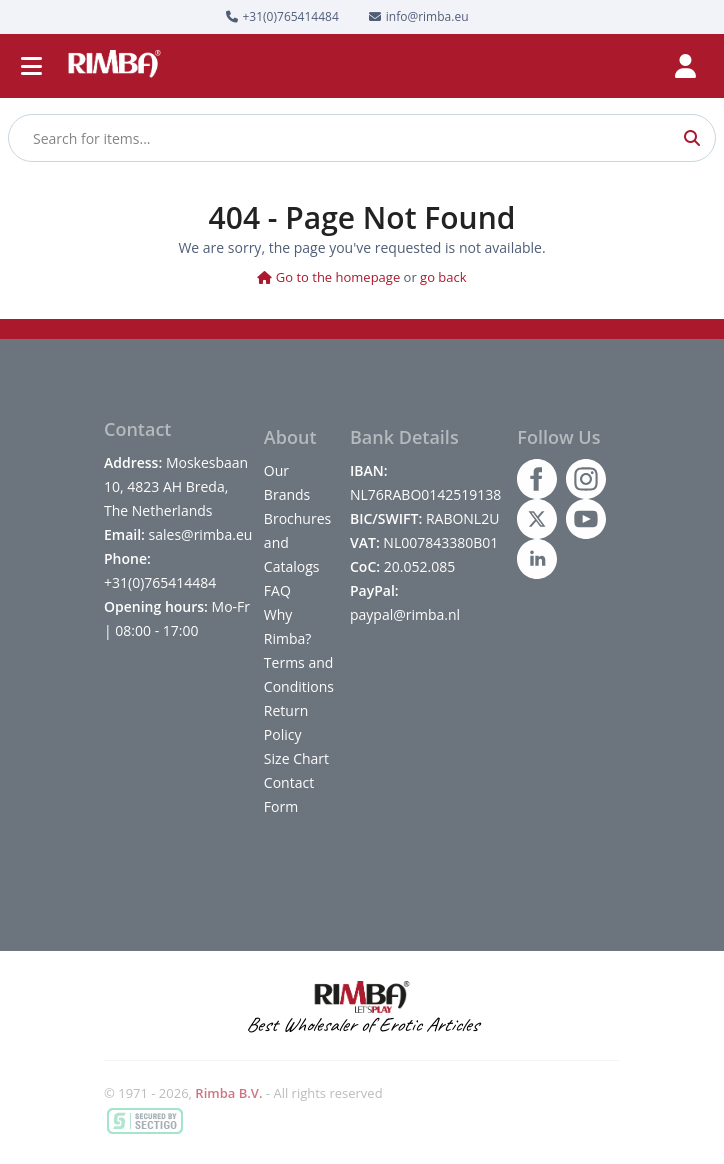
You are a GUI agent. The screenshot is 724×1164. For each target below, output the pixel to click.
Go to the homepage (328, 277)
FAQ (277, 590)
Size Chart (296, 758)
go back (443, 277)
